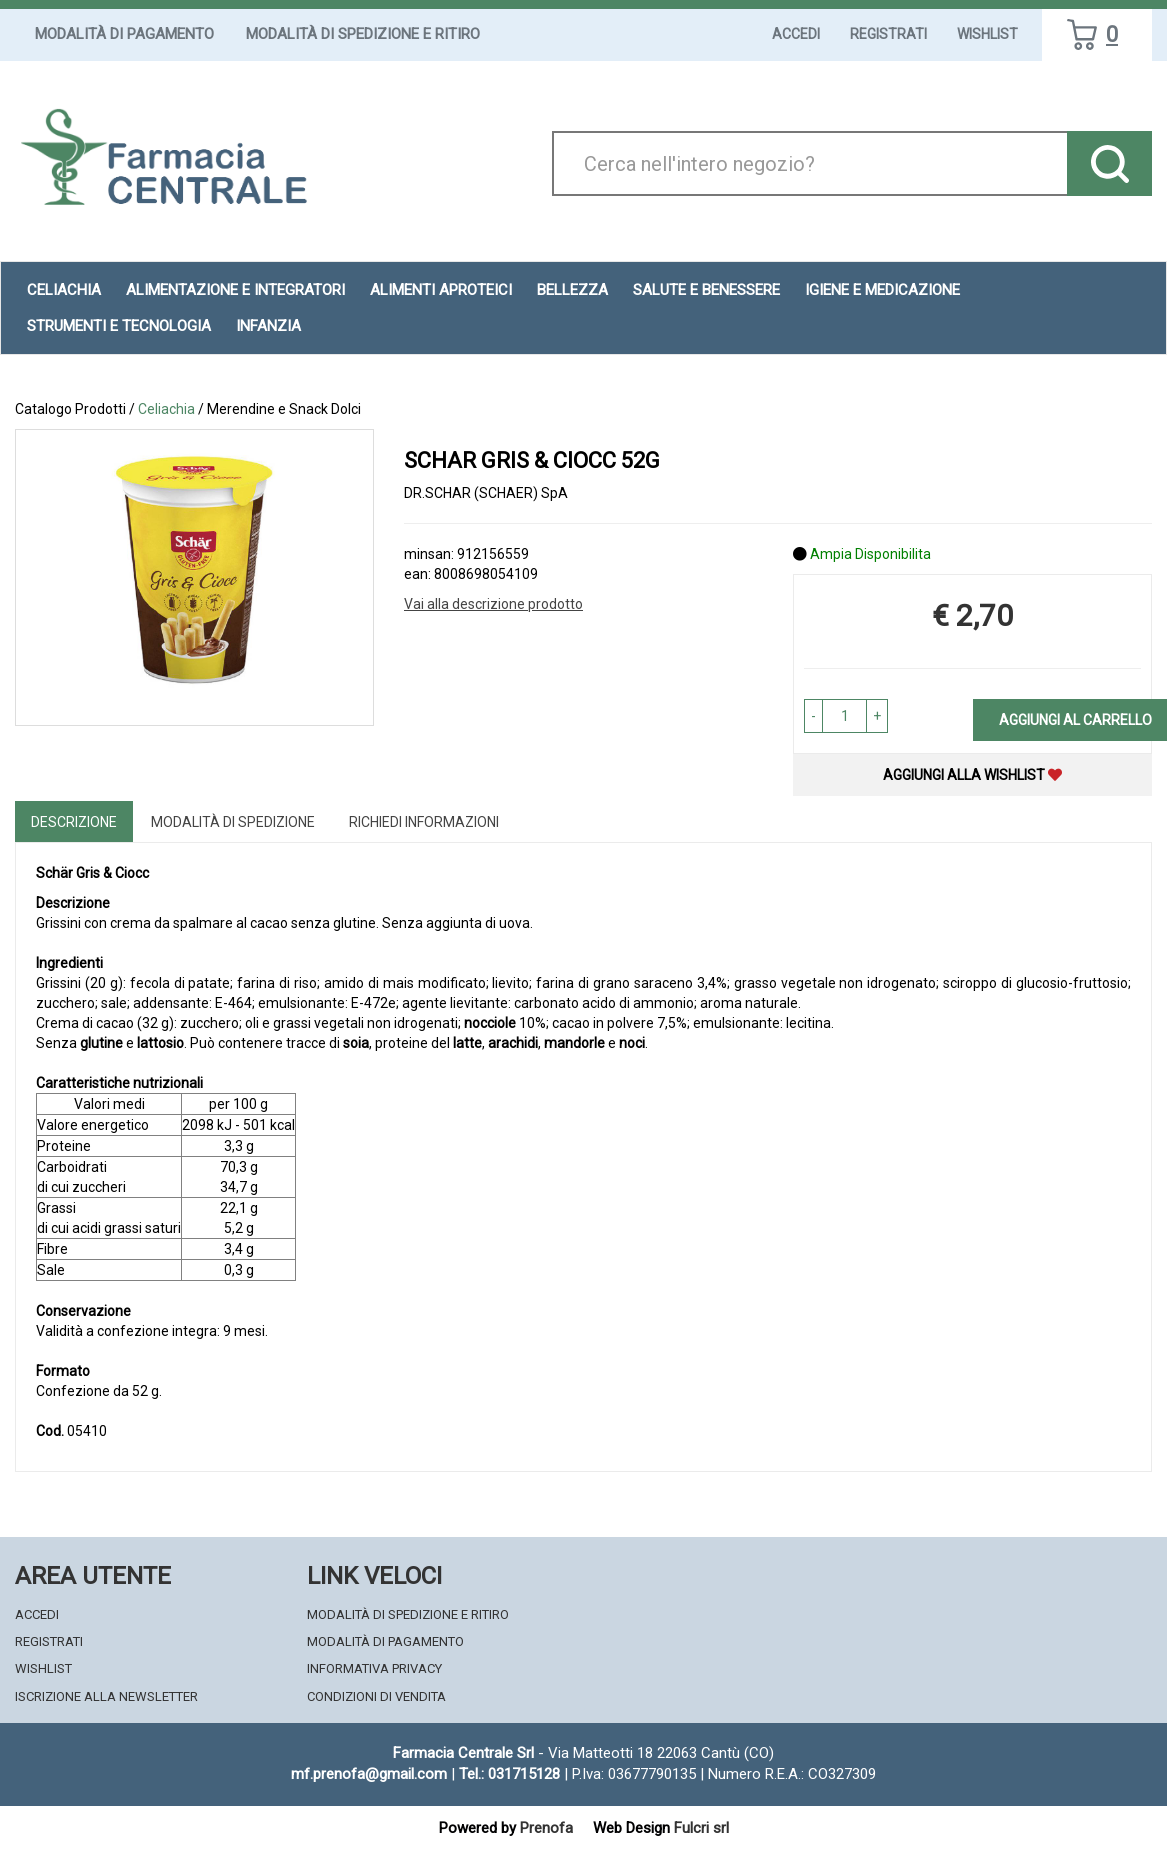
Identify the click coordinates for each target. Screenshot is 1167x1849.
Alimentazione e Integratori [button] (235, 290)
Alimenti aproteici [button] (441, 290)
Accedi (796, 34)
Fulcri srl (701, 1828)
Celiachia (166, 409)
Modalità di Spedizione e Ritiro (363, 34)
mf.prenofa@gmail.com (369, 1774)
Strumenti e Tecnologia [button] (119, 326)
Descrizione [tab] (74, 822)
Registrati (888, 34)
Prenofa (546, 1828)
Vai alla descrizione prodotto (493, 604)
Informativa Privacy (374, 1668)
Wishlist (987, 34)
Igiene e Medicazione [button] (882, 290)
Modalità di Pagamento (124, 34)
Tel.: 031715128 (509, 1774)
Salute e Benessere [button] (706, 290)
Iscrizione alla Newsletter (106, 1696)
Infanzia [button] (268, 326)
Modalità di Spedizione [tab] (233, 822)
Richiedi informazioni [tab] (424, 822)
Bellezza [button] (572, 290)
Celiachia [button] (64, 290)
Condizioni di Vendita (376, 1696)
